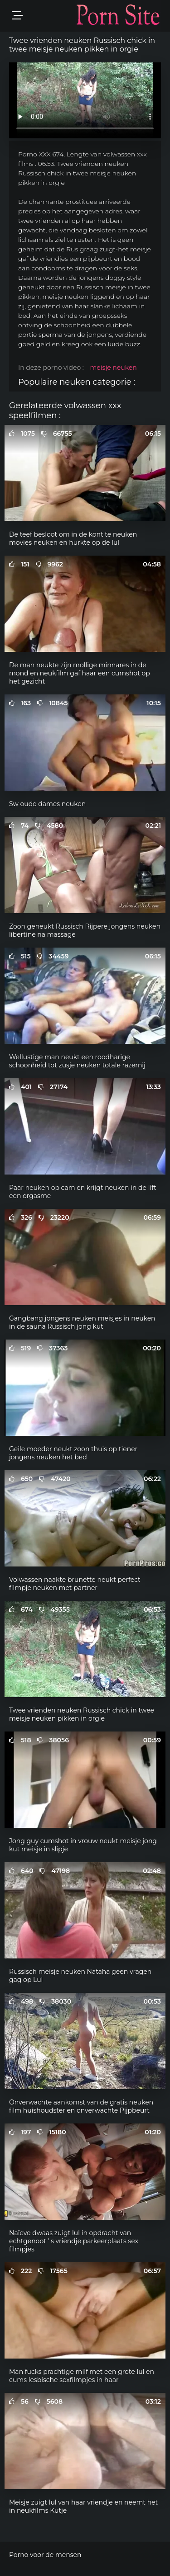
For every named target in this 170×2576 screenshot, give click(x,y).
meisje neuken (113, 367)
